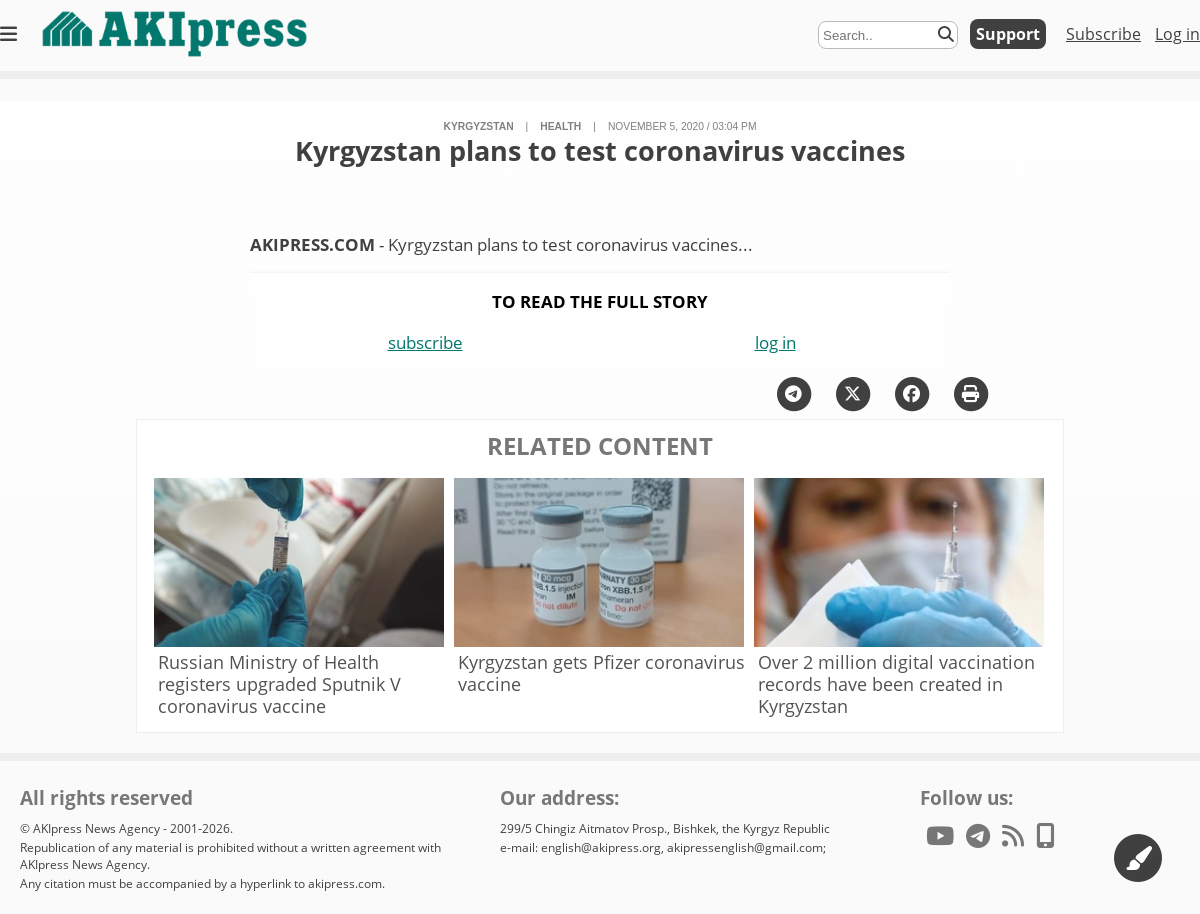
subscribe (425, 342)
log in (775, 342)
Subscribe (1103, 34)
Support (1008, 34)
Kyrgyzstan (479, 126)
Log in (1177, 34)
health (560, 126)
